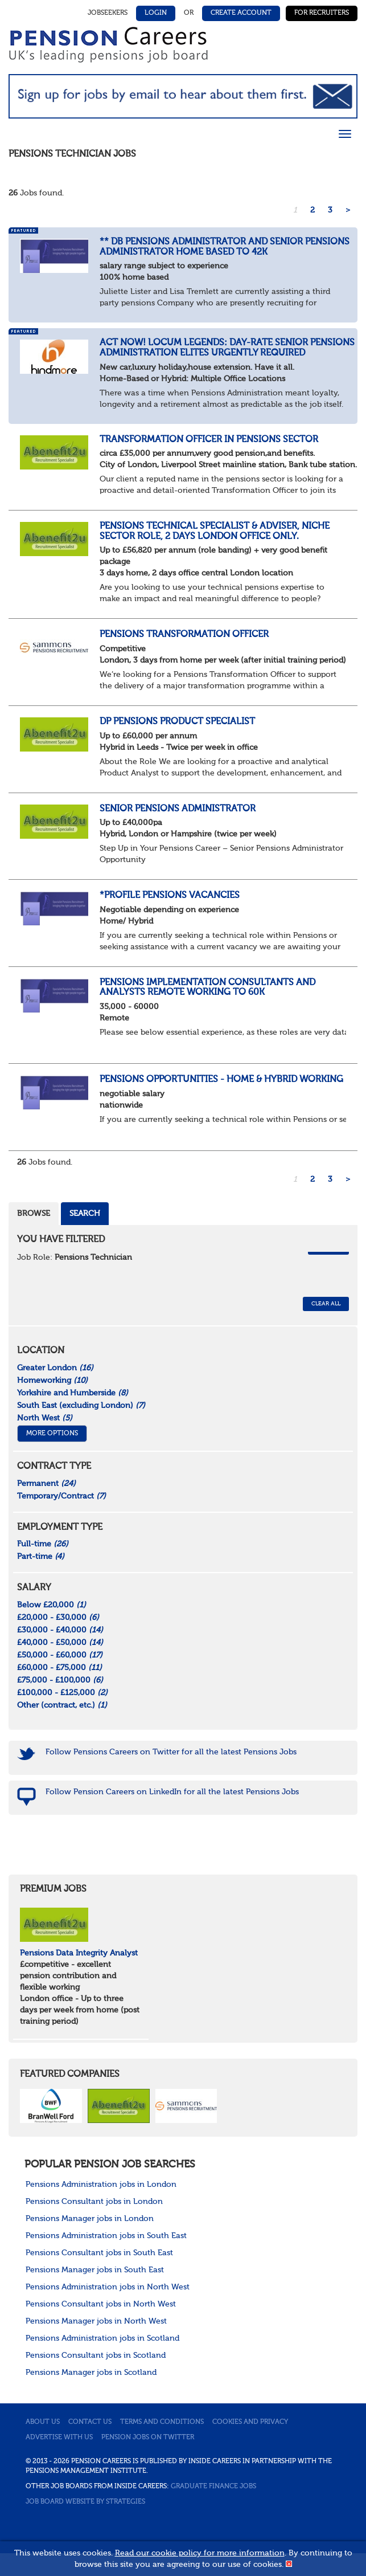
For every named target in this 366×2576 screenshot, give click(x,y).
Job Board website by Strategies (85, 2502)
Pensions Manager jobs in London (90, 2219)
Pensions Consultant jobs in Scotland (96, 2355)
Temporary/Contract (61, 1496)
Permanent (46, 1484)
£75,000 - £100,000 (60, 1680)
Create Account (241, 13)
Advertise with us (59, 2437)
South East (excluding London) (81, 1406)
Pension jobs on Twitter (147, 2437)
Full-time (42, 1544)
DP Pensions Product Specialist (177, 721)
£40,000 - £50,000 (60, 1643)
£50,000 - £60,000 (59, 1655)
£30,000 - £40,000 (60, 1630)
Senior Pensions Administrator (178, 809)
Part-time (40, 1557)
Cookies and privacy (250, 2422)
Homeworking (52, 1381)
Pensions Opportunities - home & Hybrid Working (221, 1079)
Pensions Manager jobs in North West (96, 2321)
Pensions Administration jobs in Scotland (102, 2338)
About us (43, 2422)
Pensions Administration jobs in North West (108, 2287)
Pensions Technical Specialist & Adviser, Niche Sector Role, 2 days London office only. (215, 531)
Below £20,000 (51, 1605)
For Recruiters (321, 13)
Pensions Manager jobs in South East (95, 2270)
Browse (33, 1214)
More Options (52, 1433)
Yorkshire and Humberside (72, 1393)
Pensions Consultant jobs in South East (99, 2253)
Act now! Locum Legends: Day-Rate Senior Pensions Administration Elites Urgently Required (227, 348)
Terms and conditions (162, 2422)
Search (84, 1214)
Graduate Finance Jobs (213, 2486)
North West (44, 1418)
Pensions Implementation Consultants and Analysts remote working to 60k (207, 988)
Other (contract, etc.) (62, 1705)
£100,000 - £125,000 (62, 1693)
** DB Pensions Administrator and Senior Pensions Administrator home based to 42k (224, 247)
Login (156, 13)
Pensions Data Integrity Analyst (79, 1953)
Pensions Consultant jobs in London (94, 2202)
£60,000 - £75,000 (59, 1668)
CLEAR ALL (325, 1304)
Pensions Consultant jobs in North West (101, 2304)
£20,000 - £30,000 (58, 1618)
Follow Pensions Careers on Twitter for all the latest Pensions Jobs (171, 1752)
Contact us (90, 2422)
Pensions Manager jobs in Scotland (91, 2373)
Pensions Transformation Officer (184, 634)
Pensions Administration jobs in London (101, 2185)
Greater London (55, 1368)
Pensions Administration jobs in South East (106, 2236)
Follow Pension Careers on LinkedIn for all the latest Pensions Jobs (172, 1792)
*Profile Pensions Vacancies (170, 895)
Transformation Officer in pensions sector (209, 439)
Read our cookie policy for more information (200, 2553)
